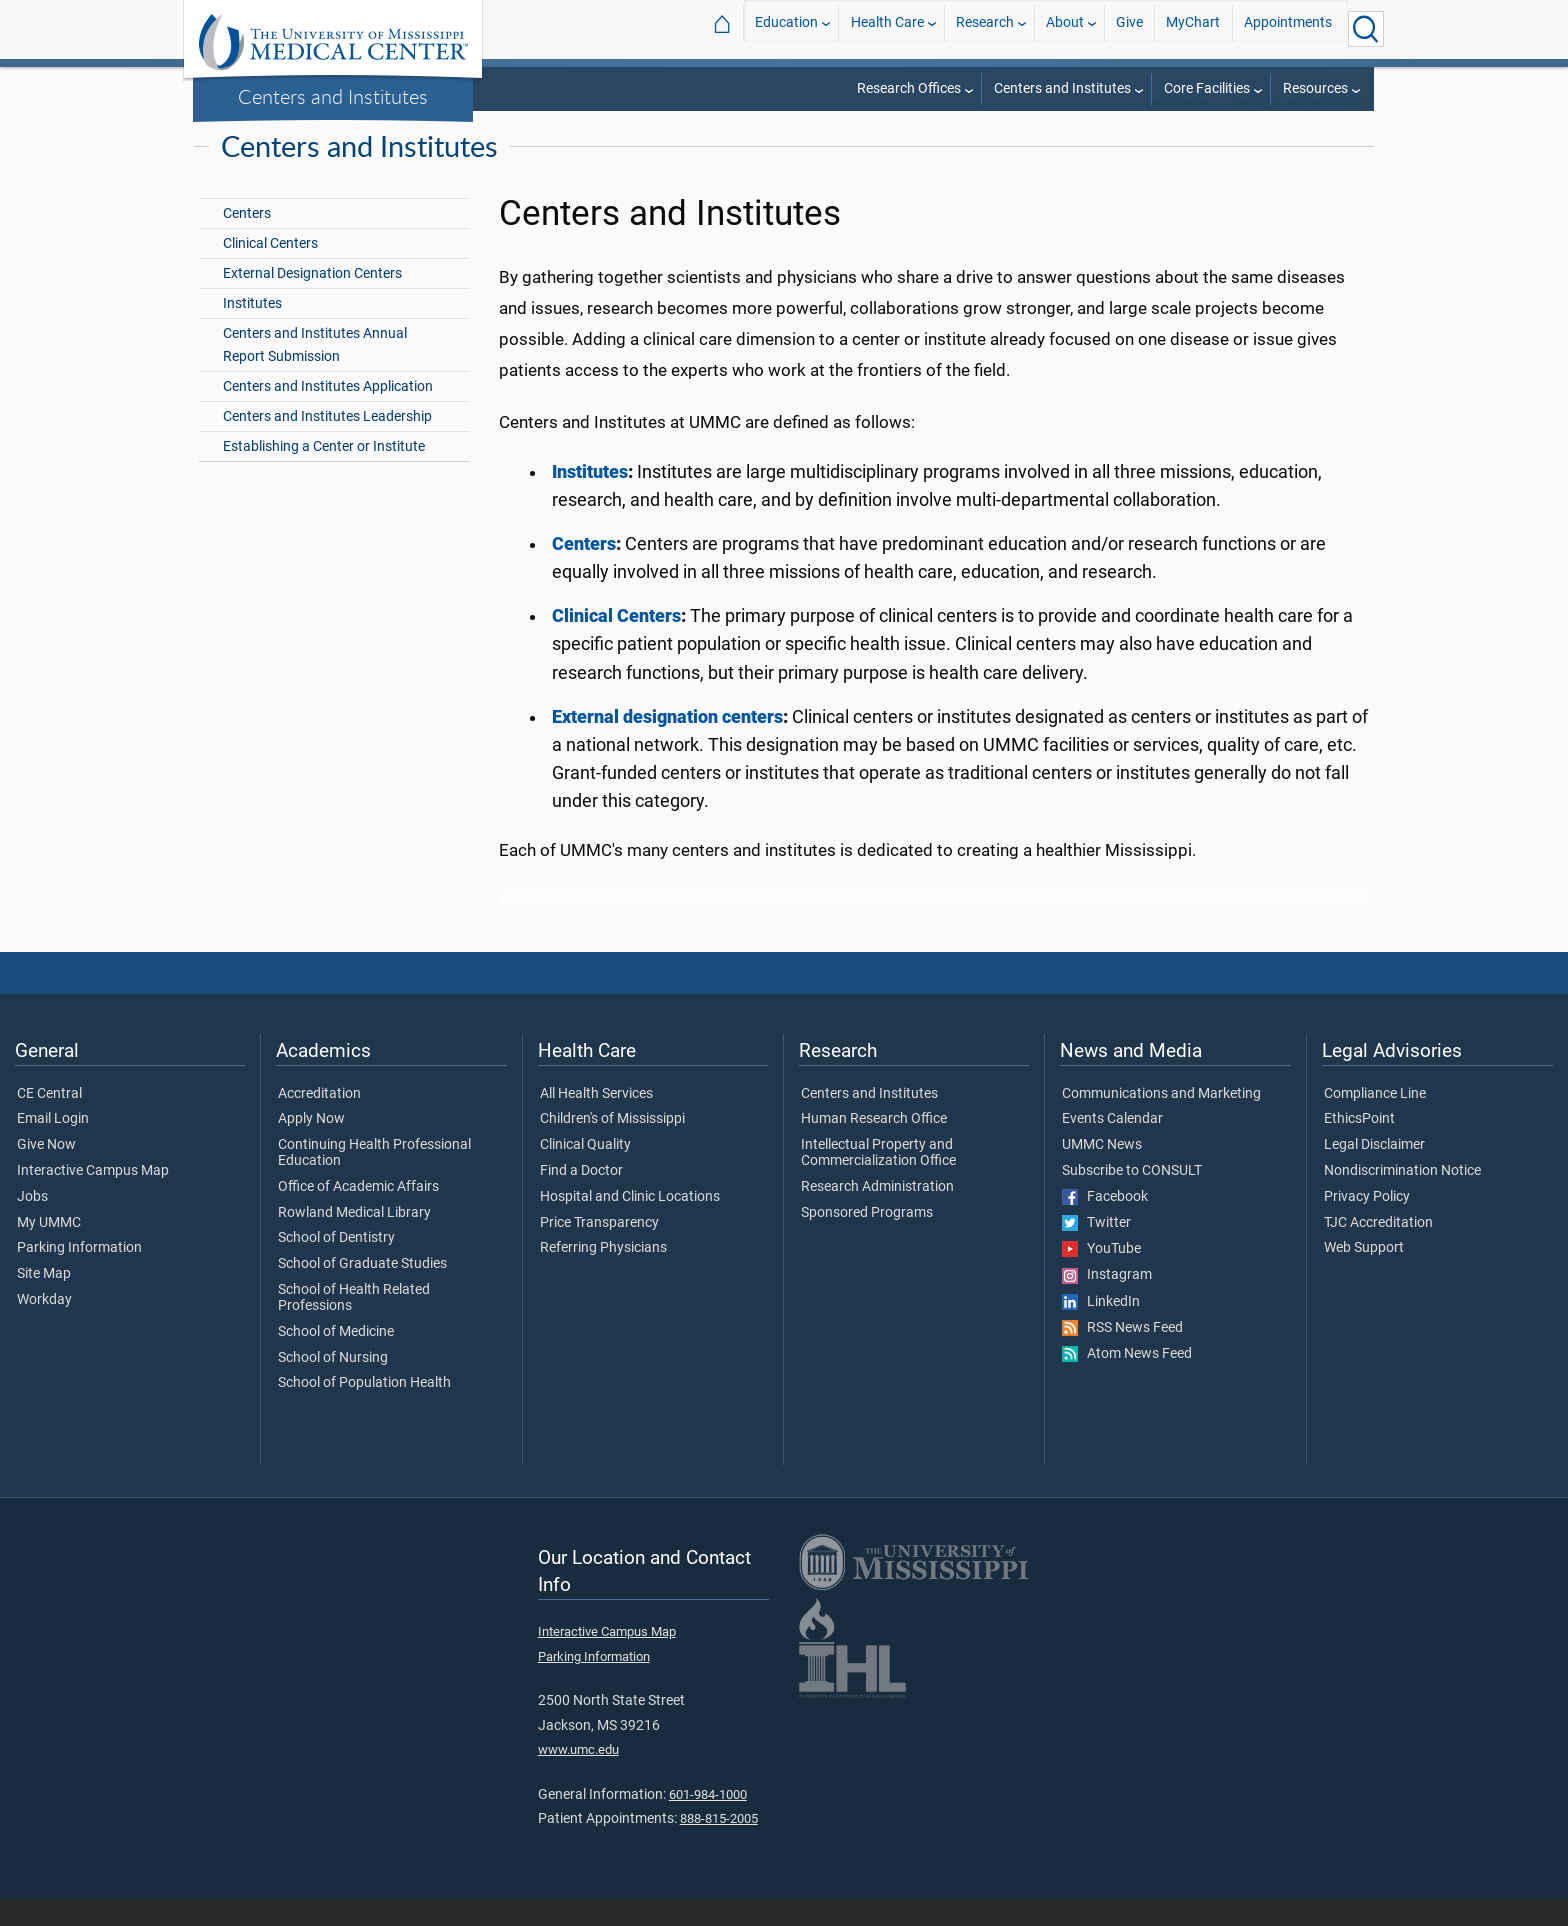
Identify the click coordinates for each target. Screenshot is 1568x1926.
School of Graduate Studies (362, 1290)
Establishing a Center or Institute (324, 472)
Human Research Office (874, 1145)
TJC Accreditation (1378, 1249)
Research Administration (877, 1213)
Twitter (1096, 1249)
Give (1129, 28)
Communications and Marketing (1161, 1120)
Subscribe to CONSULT (1132, 1197)
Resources (1315, 88)
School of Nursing (333, 1384)
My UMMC (49, 1249)
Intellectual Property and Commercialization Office (878, 1179)
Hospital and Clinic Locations (630, 1223)
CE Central (49, 1120)
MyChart (1193, 28)
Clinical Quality (585, 1171)
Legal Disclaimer (1374, 1171)
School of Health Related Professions (354, 1324)
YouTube (1101, 1275)
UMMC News (1102, 1171)
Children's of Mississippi (612, 1145)
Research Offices (909, 88)
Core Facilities (1207, 88)
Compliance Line (1375, 1120)
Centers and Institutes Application (328, 412)
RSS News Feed (1122, 1354)
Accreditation (319, 1120)
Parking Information (79, 1274)
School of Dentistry (336, 1264)
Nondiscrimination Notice (1402, 1197)
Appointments (1288, 28)
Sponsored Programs (867, 1239)
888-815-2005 (719, 1844)
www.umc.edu (578, 1775)
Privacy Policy (1367, 1223)
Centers (247, 239)
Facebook (1105, 1223)
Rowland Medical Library (354, 1239)
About (1065, 28)
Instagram (1107, 1301)
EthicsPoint (1359, 1145)
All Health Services (596, 1120)
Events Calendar (1112, 1145)
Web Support (1364, 1274)
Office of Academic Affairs (358, 1213)
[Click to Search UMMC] (1366, 29)
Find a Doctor (581, 1197)
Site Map (44, 1300)
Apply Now (311, 1145)
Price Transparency (599, 1249)
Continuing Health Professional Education (374, 1179)
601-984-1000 (708, 1820)
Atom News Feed (1127, 1380)
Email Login (53, 1145)
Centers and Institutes (333, 96)
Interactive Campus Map (93, 1197)
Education (786, 28)
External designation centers (667, 743)
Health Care (887, 28)
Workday (44, 1326)
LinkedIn (1101, 1328)
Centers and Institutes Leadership (327, 442)
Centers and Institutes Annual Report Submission (315, 371)
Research (985, 28)
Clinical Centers (270, 269)
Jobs (32, 1223)
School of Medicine (336, 1358)
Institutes (252, 329)
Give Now (46, 1171)
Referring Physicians (603, 1274)
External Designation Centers (312, 299)
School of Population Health (364, 1409)
